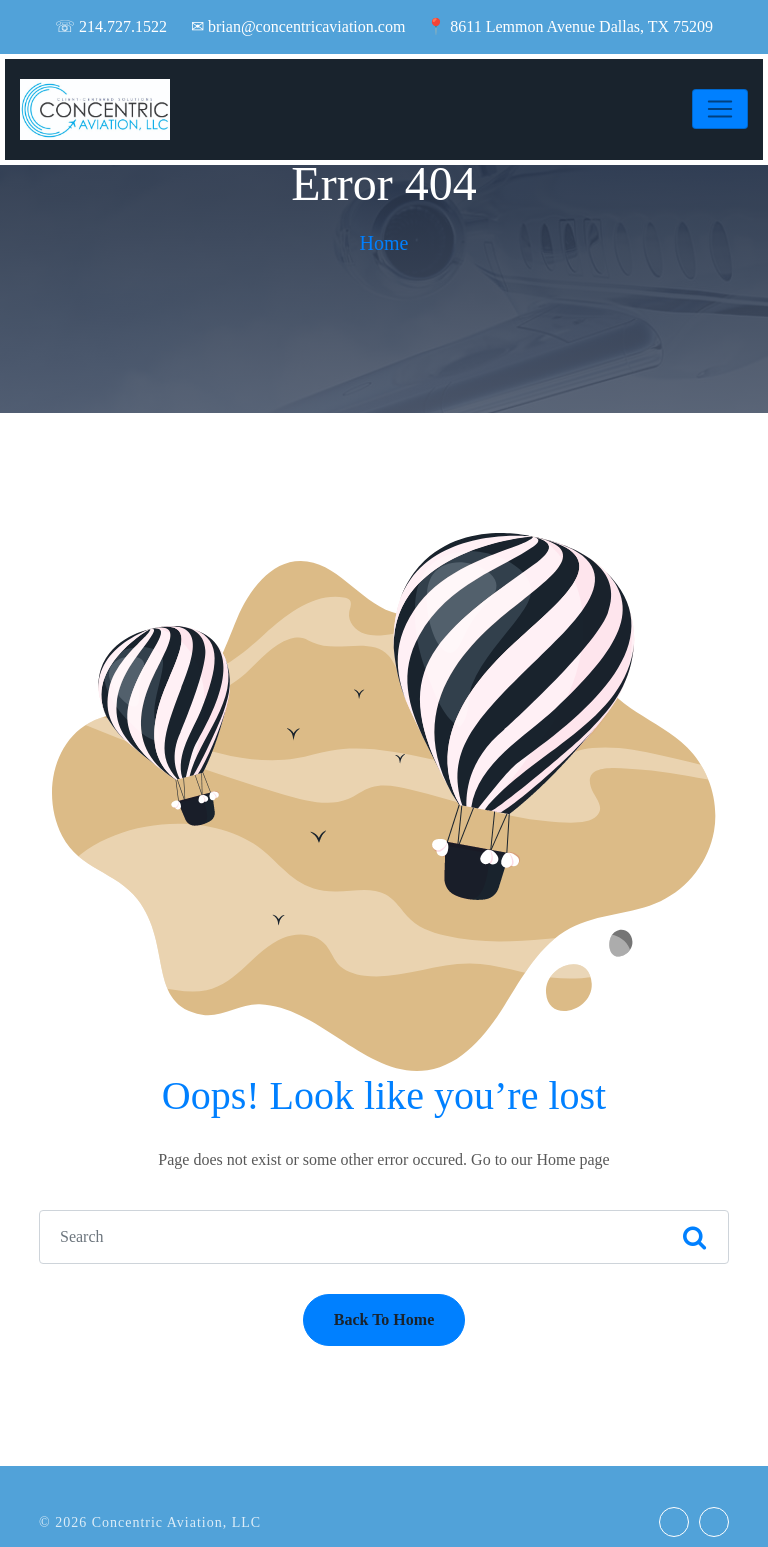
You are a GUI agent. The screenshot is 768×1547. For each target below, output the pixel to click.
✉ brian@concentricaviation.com (298, 26)
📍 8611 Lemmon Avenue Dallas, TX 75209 (569, 26)
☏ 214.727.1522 (111, 26)
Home (384, 243)
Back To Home (384, 1319)
